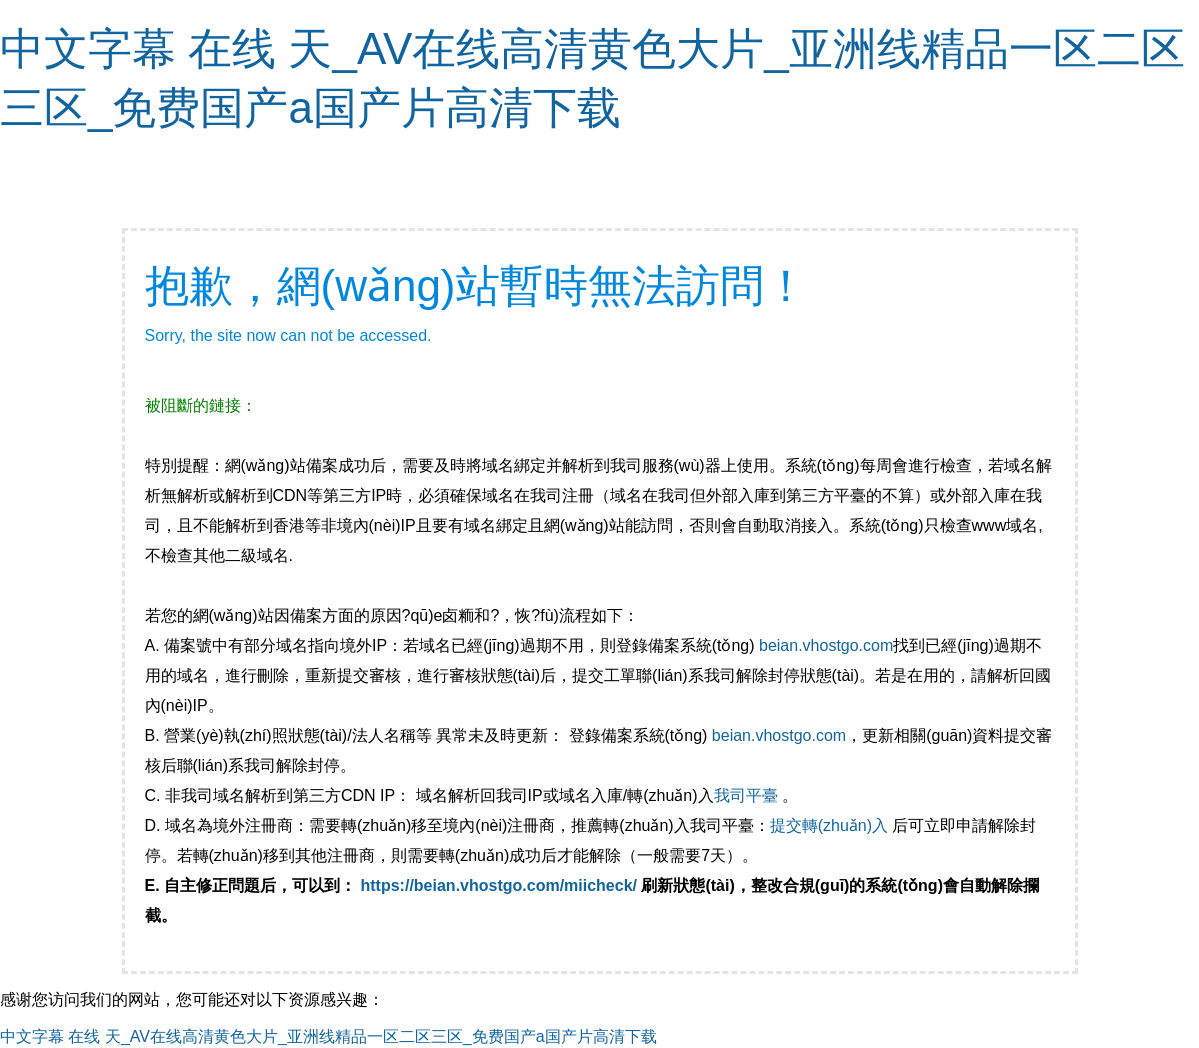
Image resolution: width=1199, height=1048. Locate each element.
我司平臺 (748, 795)
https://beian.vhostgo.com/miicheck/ (499, 885)
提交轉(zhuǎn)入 (829, 825)
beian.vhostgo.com (826, 645)
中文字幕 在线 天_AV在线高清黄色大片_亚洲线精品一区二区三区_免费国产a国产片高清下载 (328, 1036)
